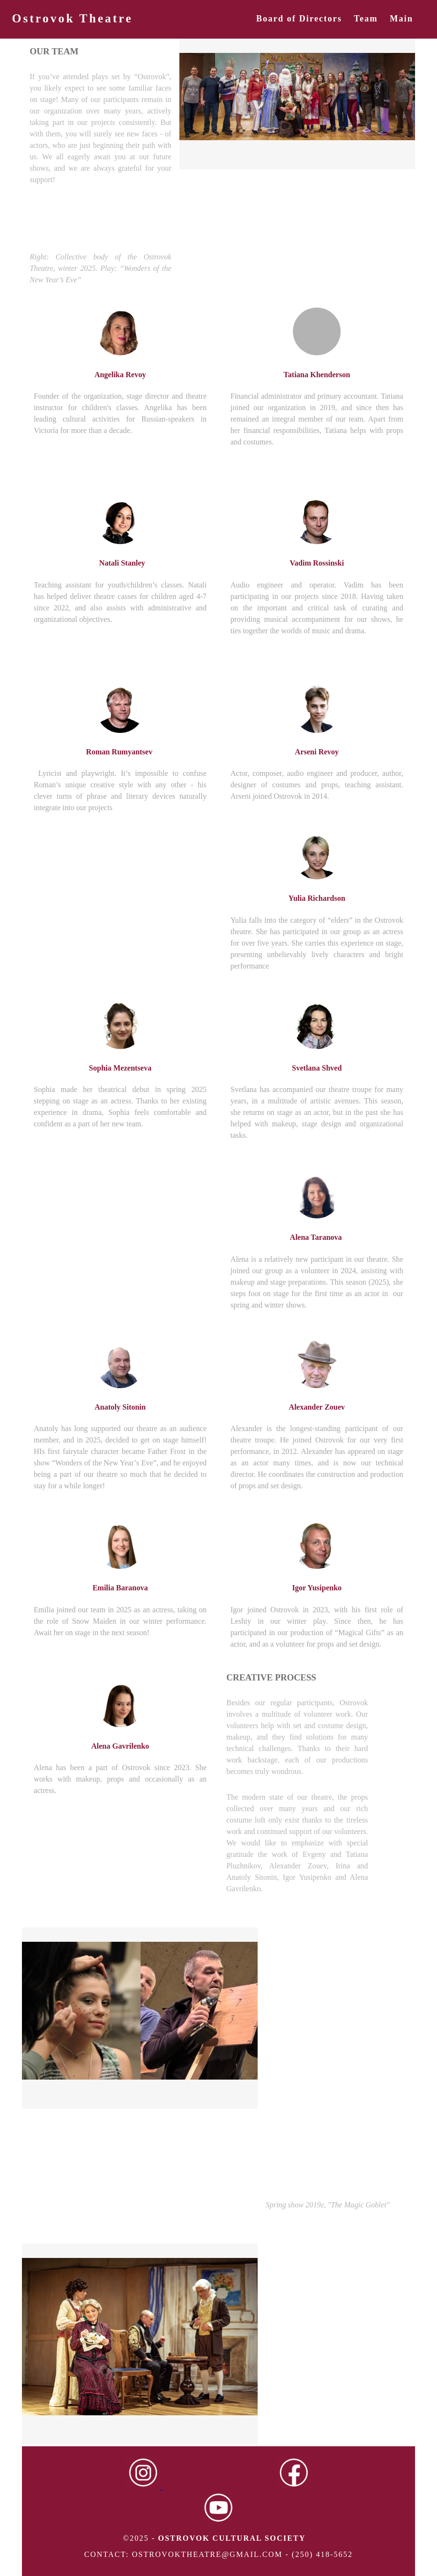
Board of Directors (299, 18)
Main (401, 18)
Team (366, 18)
